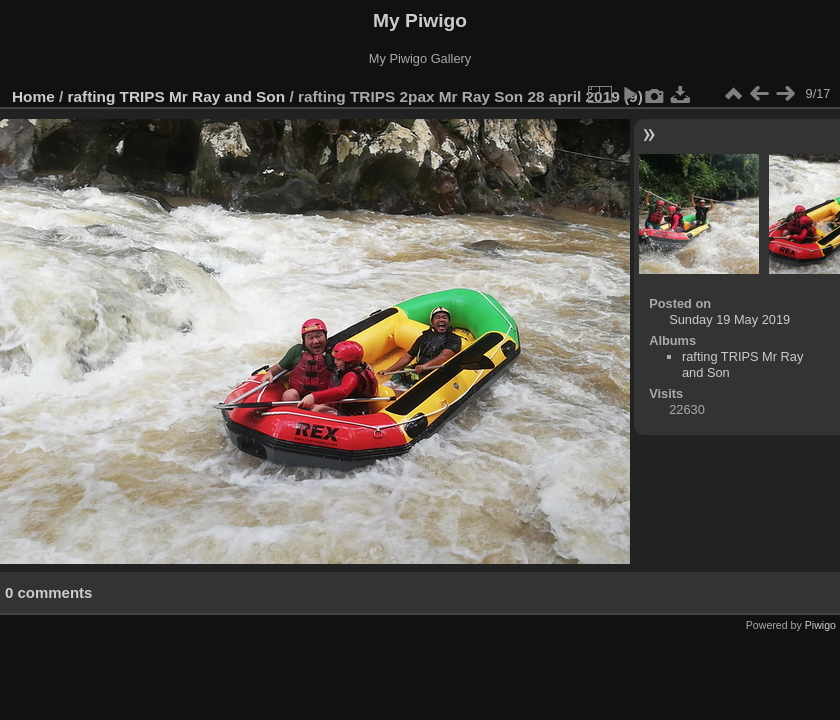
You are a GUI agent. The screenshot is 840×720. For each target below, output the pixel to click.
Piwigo (820, 625)
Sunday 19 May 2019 (729, 319)
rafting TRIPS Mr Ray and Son (177, 96)
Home (33, 96)
